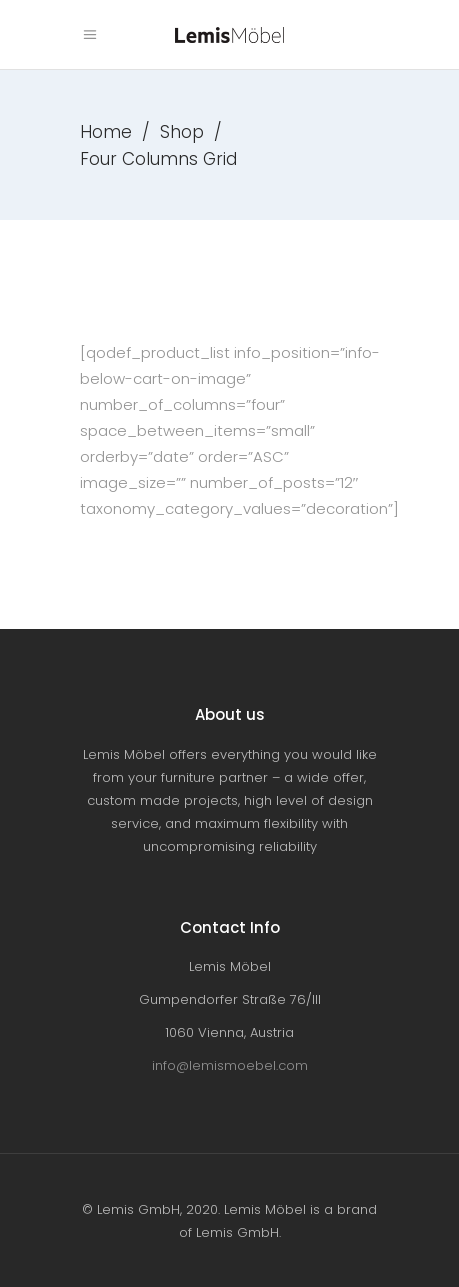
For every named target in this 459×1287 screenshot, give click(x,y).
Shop (182, 132)
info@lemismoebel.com (230, 1065)
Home (106, 132)
